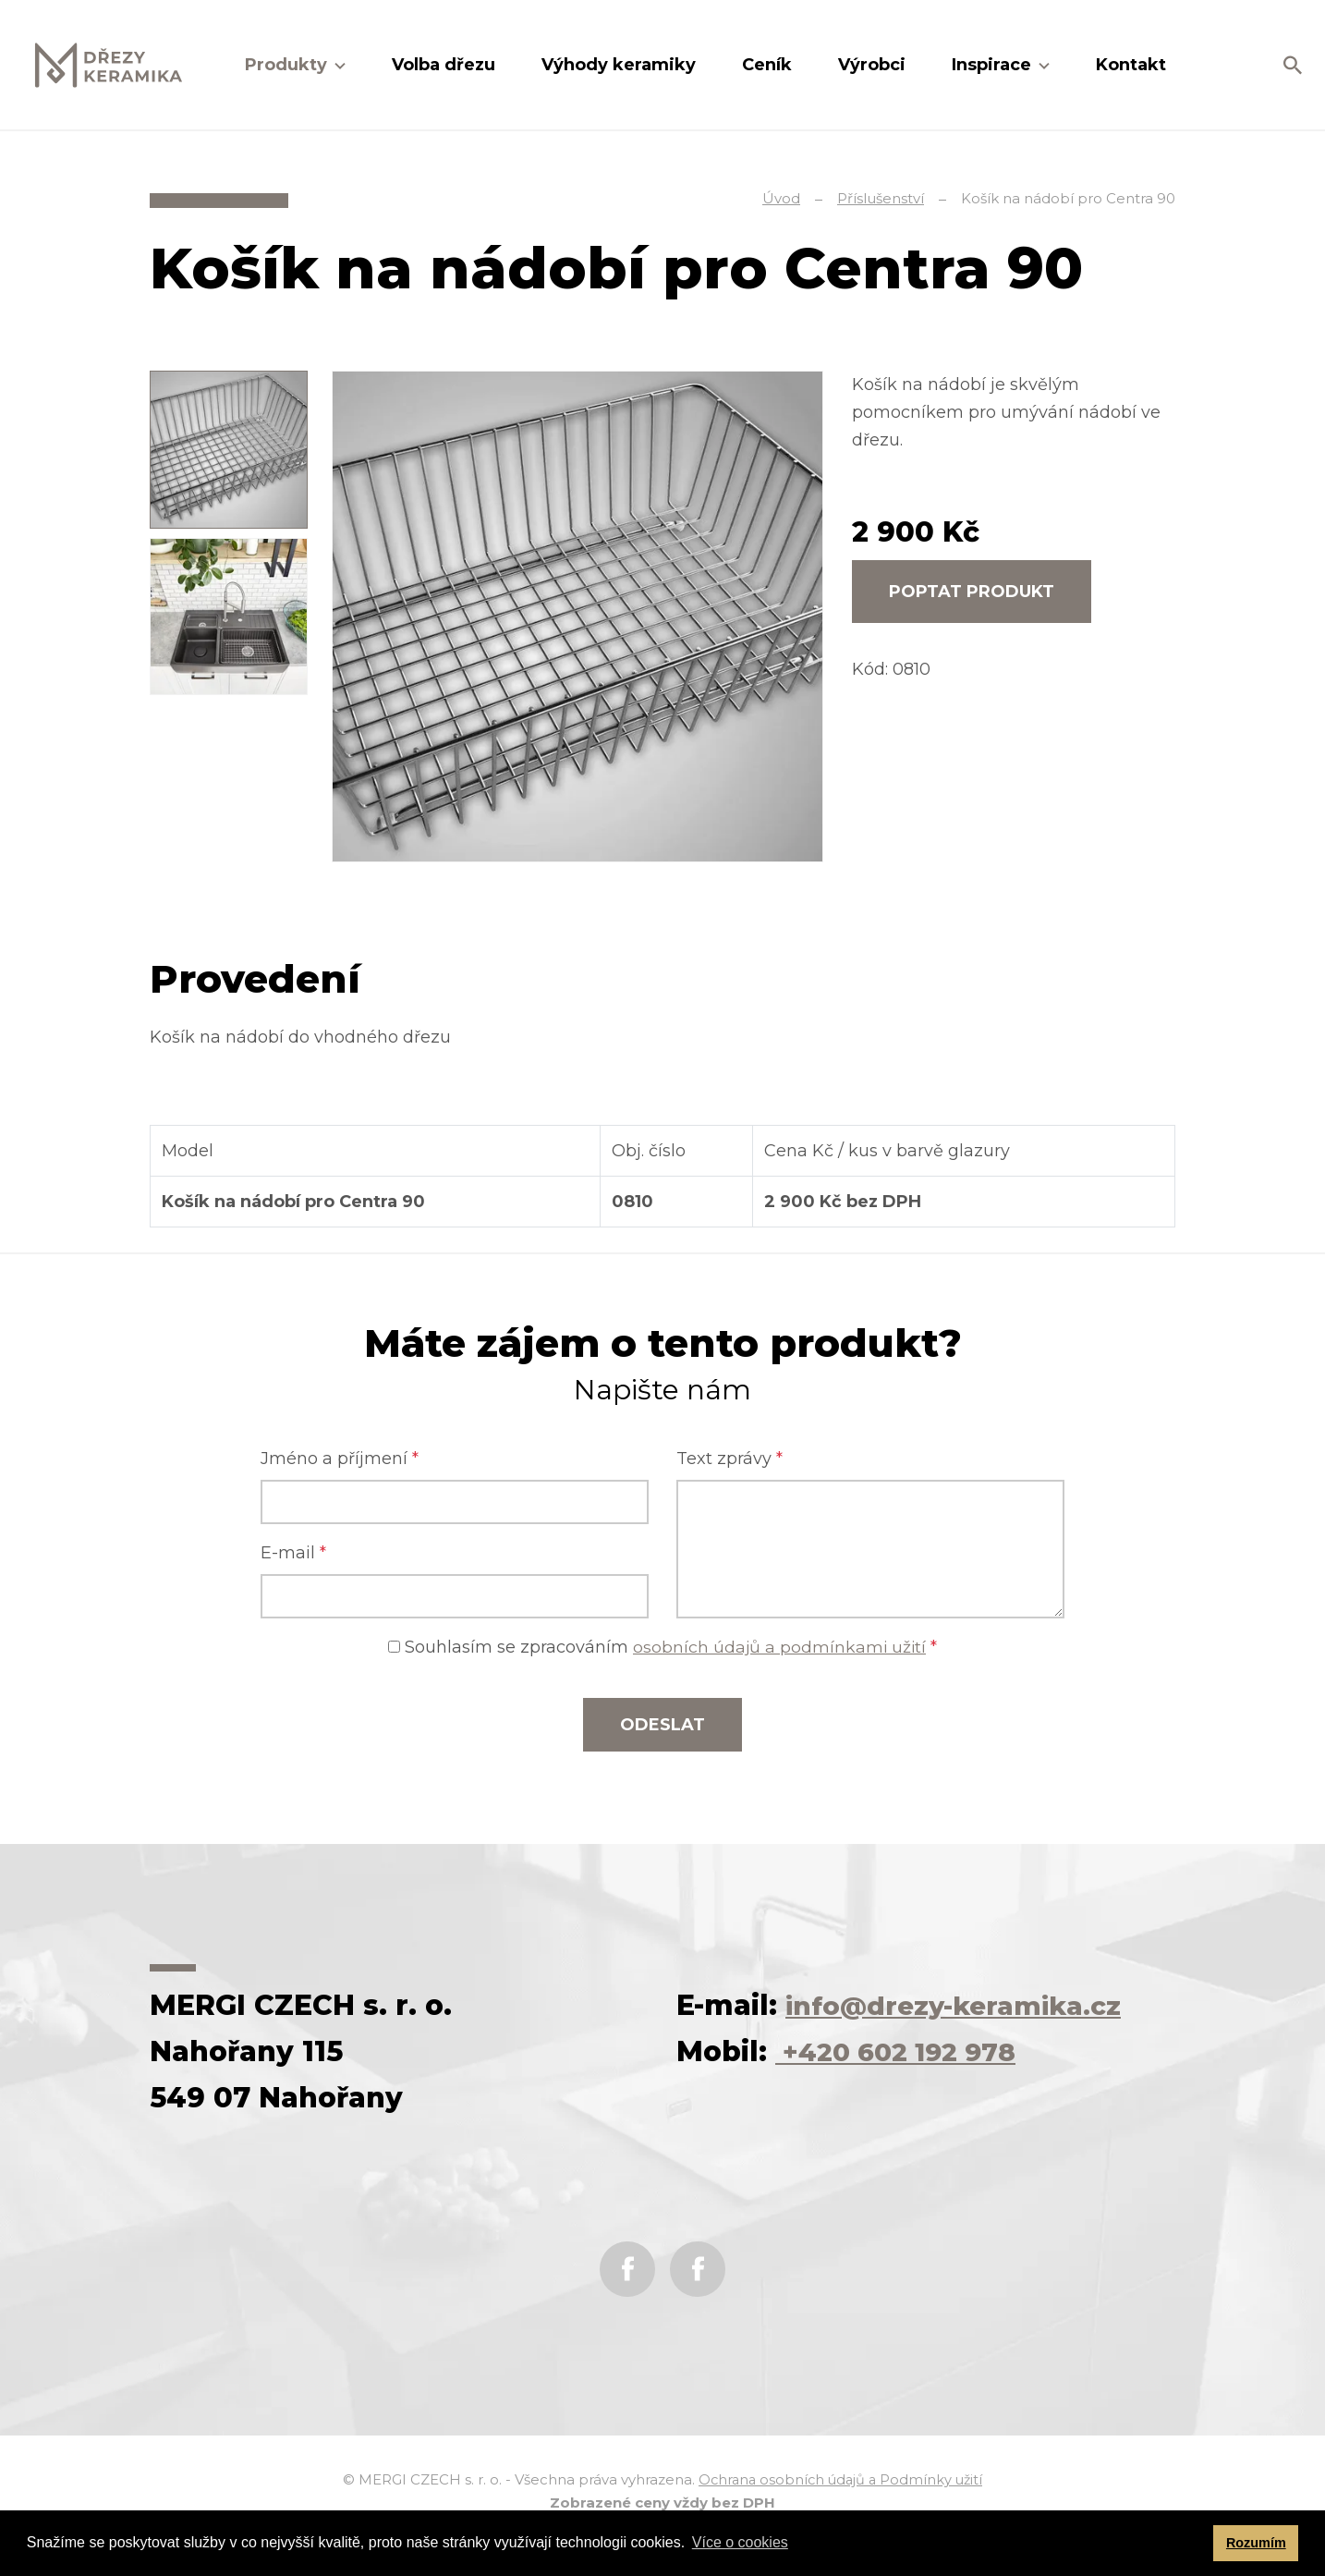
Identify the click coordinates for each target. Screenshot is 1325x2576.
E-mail (293, 1553)
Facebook (627, 2269)
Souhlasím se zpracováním (663, 1647)
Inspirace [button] (994, 65)
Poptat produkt (971, 591)
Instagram (697, 2269)
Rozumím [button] (1256, 2542)
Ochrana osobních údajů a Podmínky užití (841, 2479)
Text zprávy (729, 1458)
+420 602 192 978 (906, 2051)
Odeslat (662, 1725)
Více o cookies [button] (740, 2542)
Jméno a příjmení (340, 1458)
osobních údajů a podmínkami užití (780, 1647)
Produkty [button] (288, 65)
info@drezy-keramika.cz (966, 2005)
